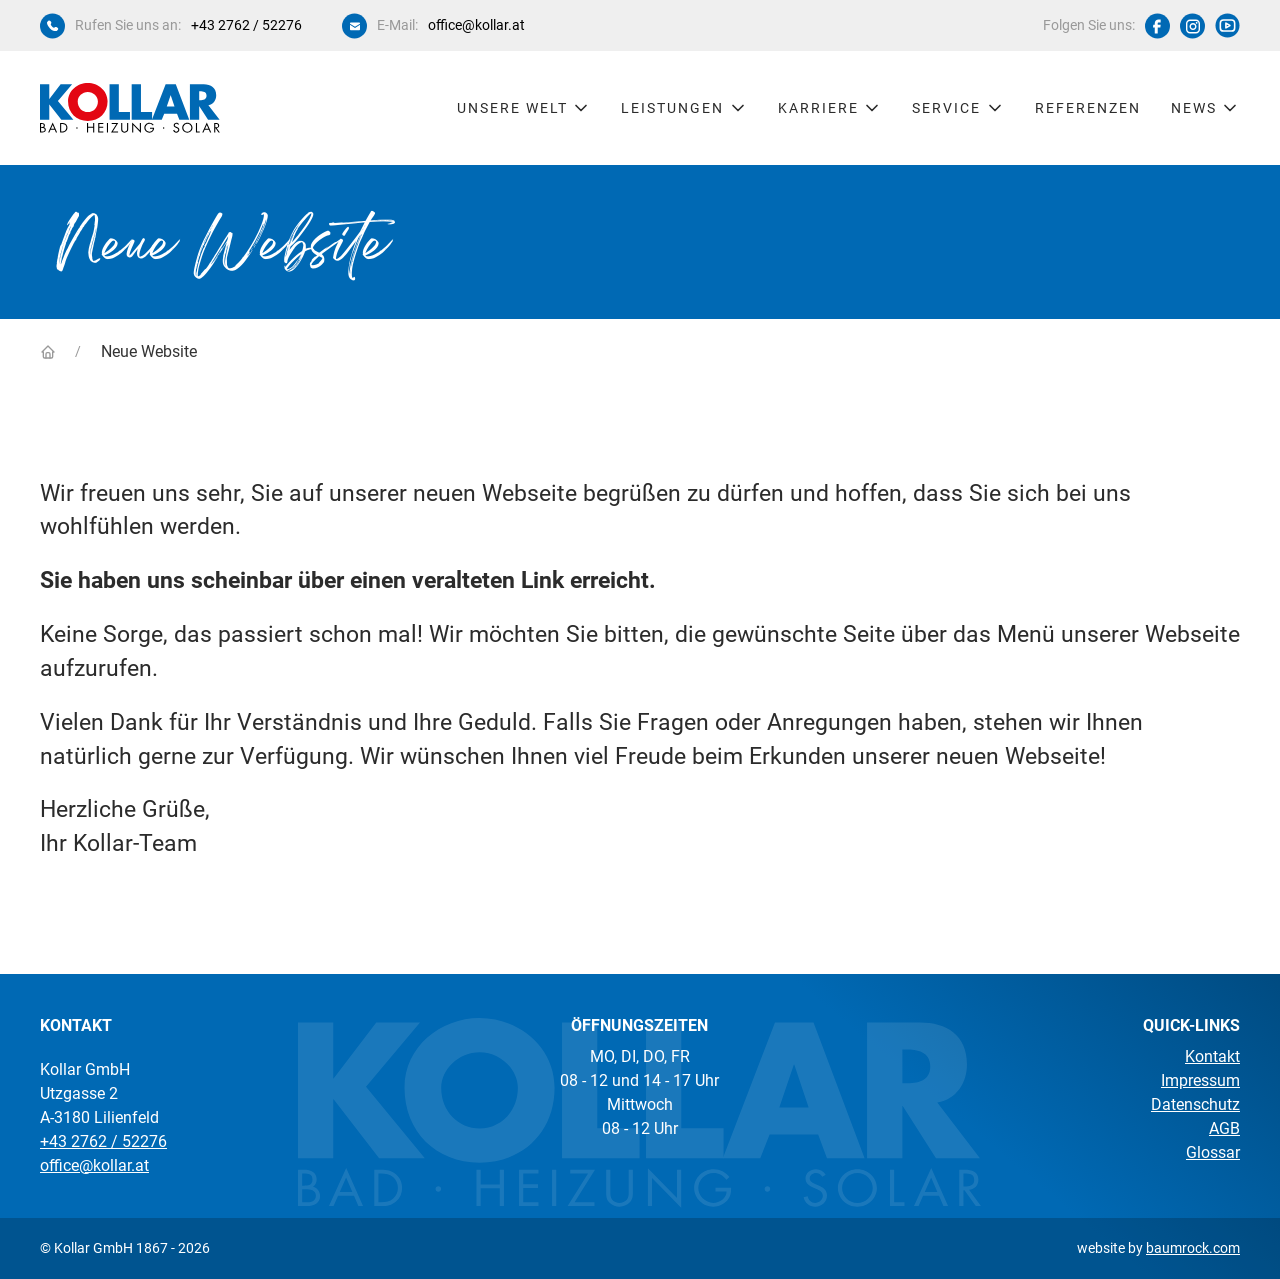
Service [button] (958, 108)
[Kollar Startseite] (130, 108)
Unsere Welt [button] (524, 108)
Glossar (1213, 1152)
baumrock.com (1193, 1248)
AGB (1224, 1128)
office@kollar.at (476, 25)
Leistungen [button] (684, 108)
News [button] (1206, 108)
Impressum (1200, 1080)
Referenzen (1088, 108)
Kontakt (1212, 1056)
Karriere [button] (830, 108)
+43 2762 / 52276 (246, 25)
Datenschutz (1195, 1104)
